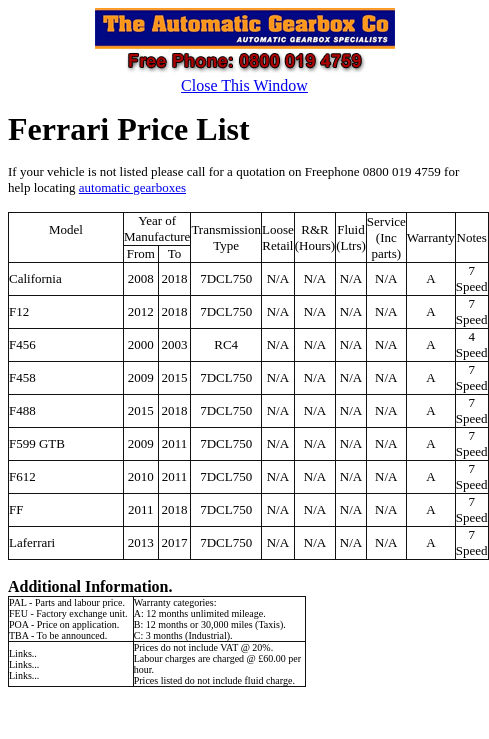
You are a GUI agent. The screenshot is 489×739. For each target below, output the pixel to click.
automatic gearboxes (132, 187)
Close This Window (244, 85)
